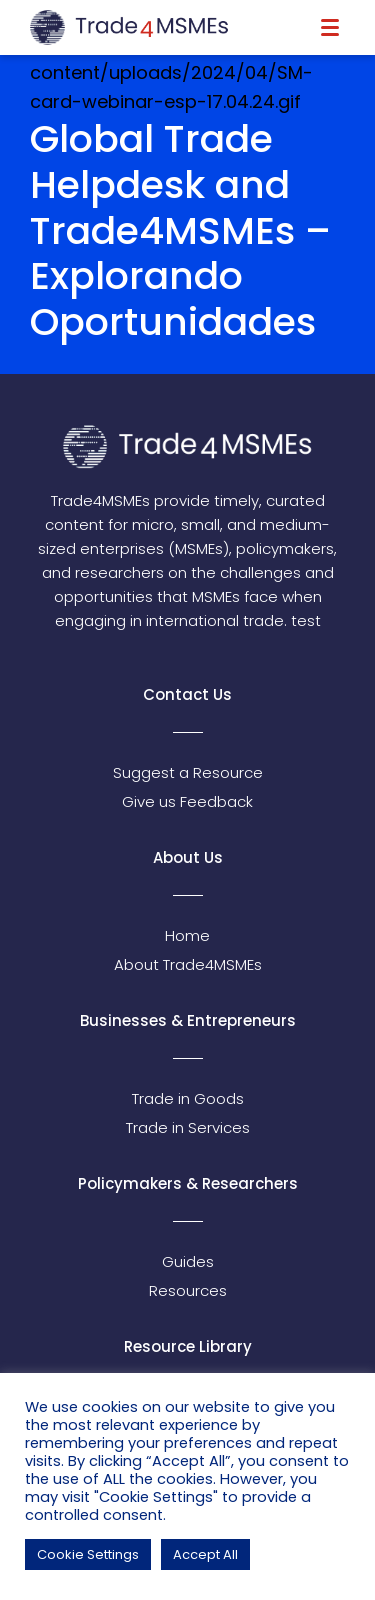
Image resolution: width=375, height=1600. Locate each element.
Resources (188, 1290)
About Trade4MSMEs (188, 964)
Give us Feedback (187, 801)
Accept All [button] (205, 1554)
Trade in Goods (188, 1098)
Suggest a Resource (188, 772)
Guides (188, 1261)
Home (187, 935)
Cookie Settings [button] (88, 1554)
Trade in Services (188, 1127)
